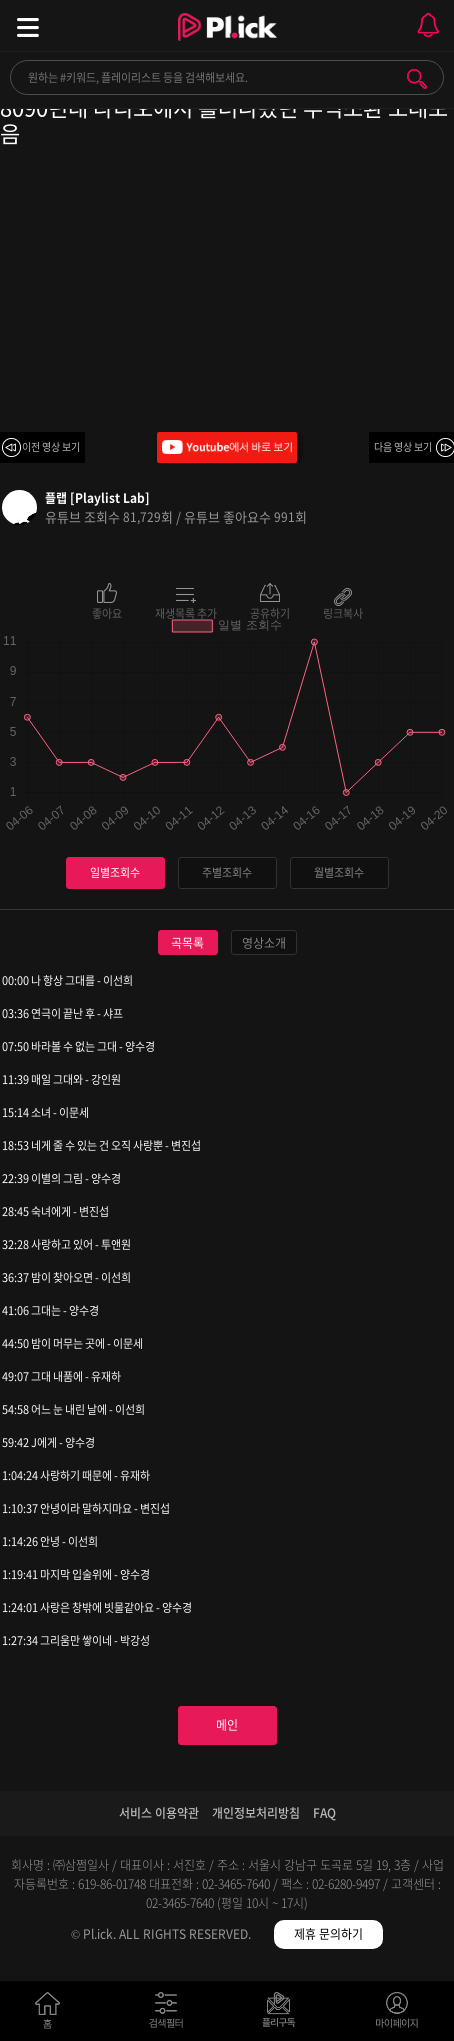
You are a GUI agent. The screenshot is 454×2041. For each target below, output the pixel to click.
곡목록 (187, 943)
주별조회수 (227, 872)
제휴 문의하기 (328, 1934)
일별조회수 (115, 872)
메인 (227, 1725)
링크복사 (343, 612)
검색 (417, 79)
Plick (227, 45)
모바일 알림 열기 (428, 25)
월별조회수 (339, 872)
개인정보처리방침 (256, 1813)
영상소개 (264, 943)
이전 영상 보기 (51, 446)
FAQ (324, 1813)
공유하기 (270, 612)
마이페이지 (397, 2014)
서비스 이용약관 (159, 1813)
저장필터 (283, 2014)
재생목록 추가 (186, 612)
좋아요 (107, 612)
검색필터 (170, 2014)
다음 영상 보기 (403, 446)
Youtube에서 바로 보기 (227, 447)
